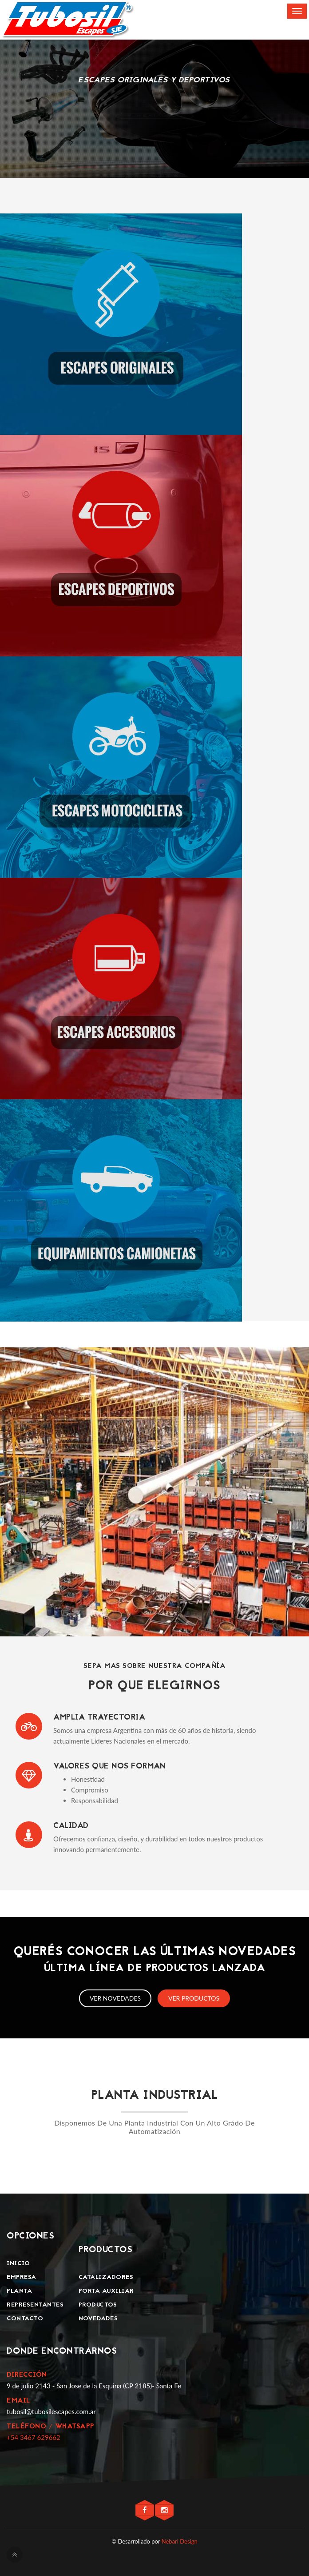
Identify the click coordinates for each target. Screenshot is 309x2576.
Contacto (25, 2318)
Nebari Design (180, 2541)
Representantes (35, 2305)
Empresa (21, 2277)
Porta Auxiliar (106, 2291)
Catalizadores (106, 2277)
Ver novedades (115, 1998)
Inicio (18, 2263)
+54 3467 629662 (33, 2437)
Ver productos (193, 1998)
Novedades (98, 2318)
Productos (98, 2305)
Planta (19, 2291)
